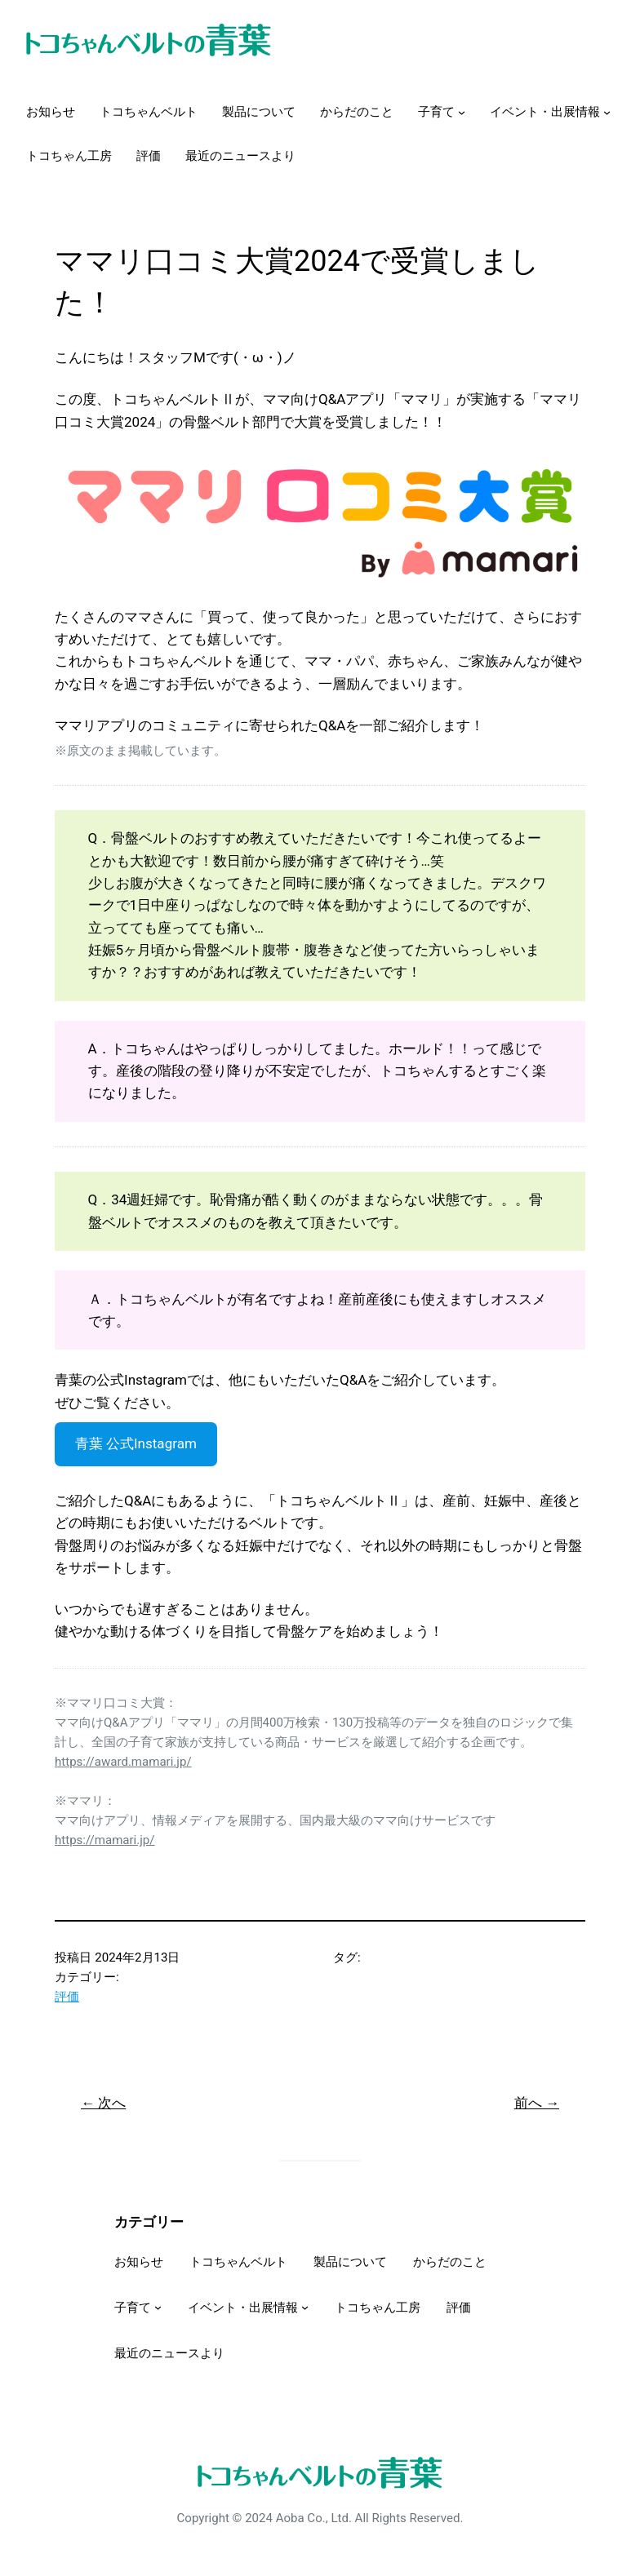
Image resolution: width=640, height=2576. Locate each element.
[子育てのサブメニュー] (461, 112)
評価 (67, 1996)
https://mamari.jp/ (105, 1840)
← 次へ (103, 2103)
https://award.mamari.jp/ (123, 1761)
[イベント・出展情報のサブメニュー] (607, 112)
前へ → (536, 2103)
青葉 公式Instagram (136, 1443)
